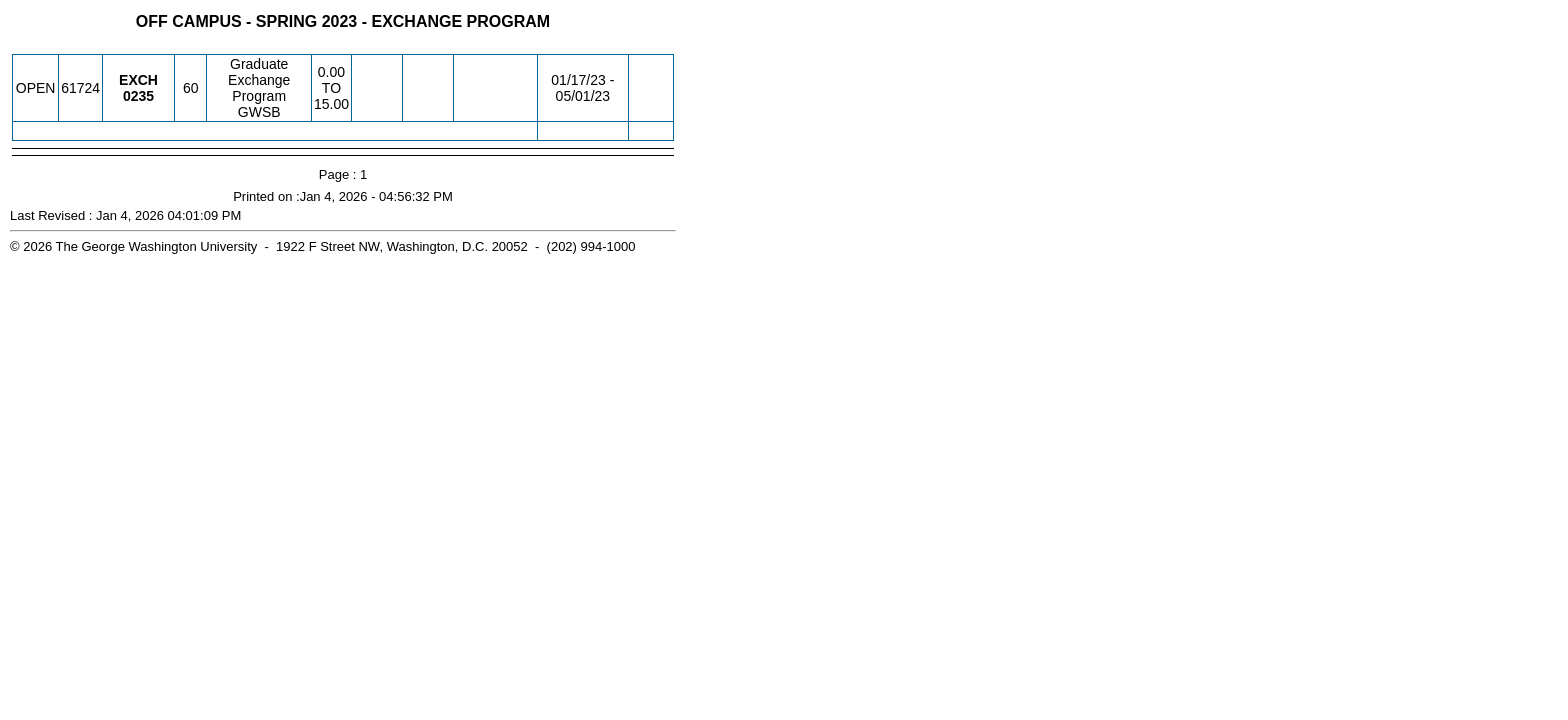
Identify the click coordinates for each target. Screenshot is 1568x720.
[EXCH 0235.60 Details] (138, 96)
